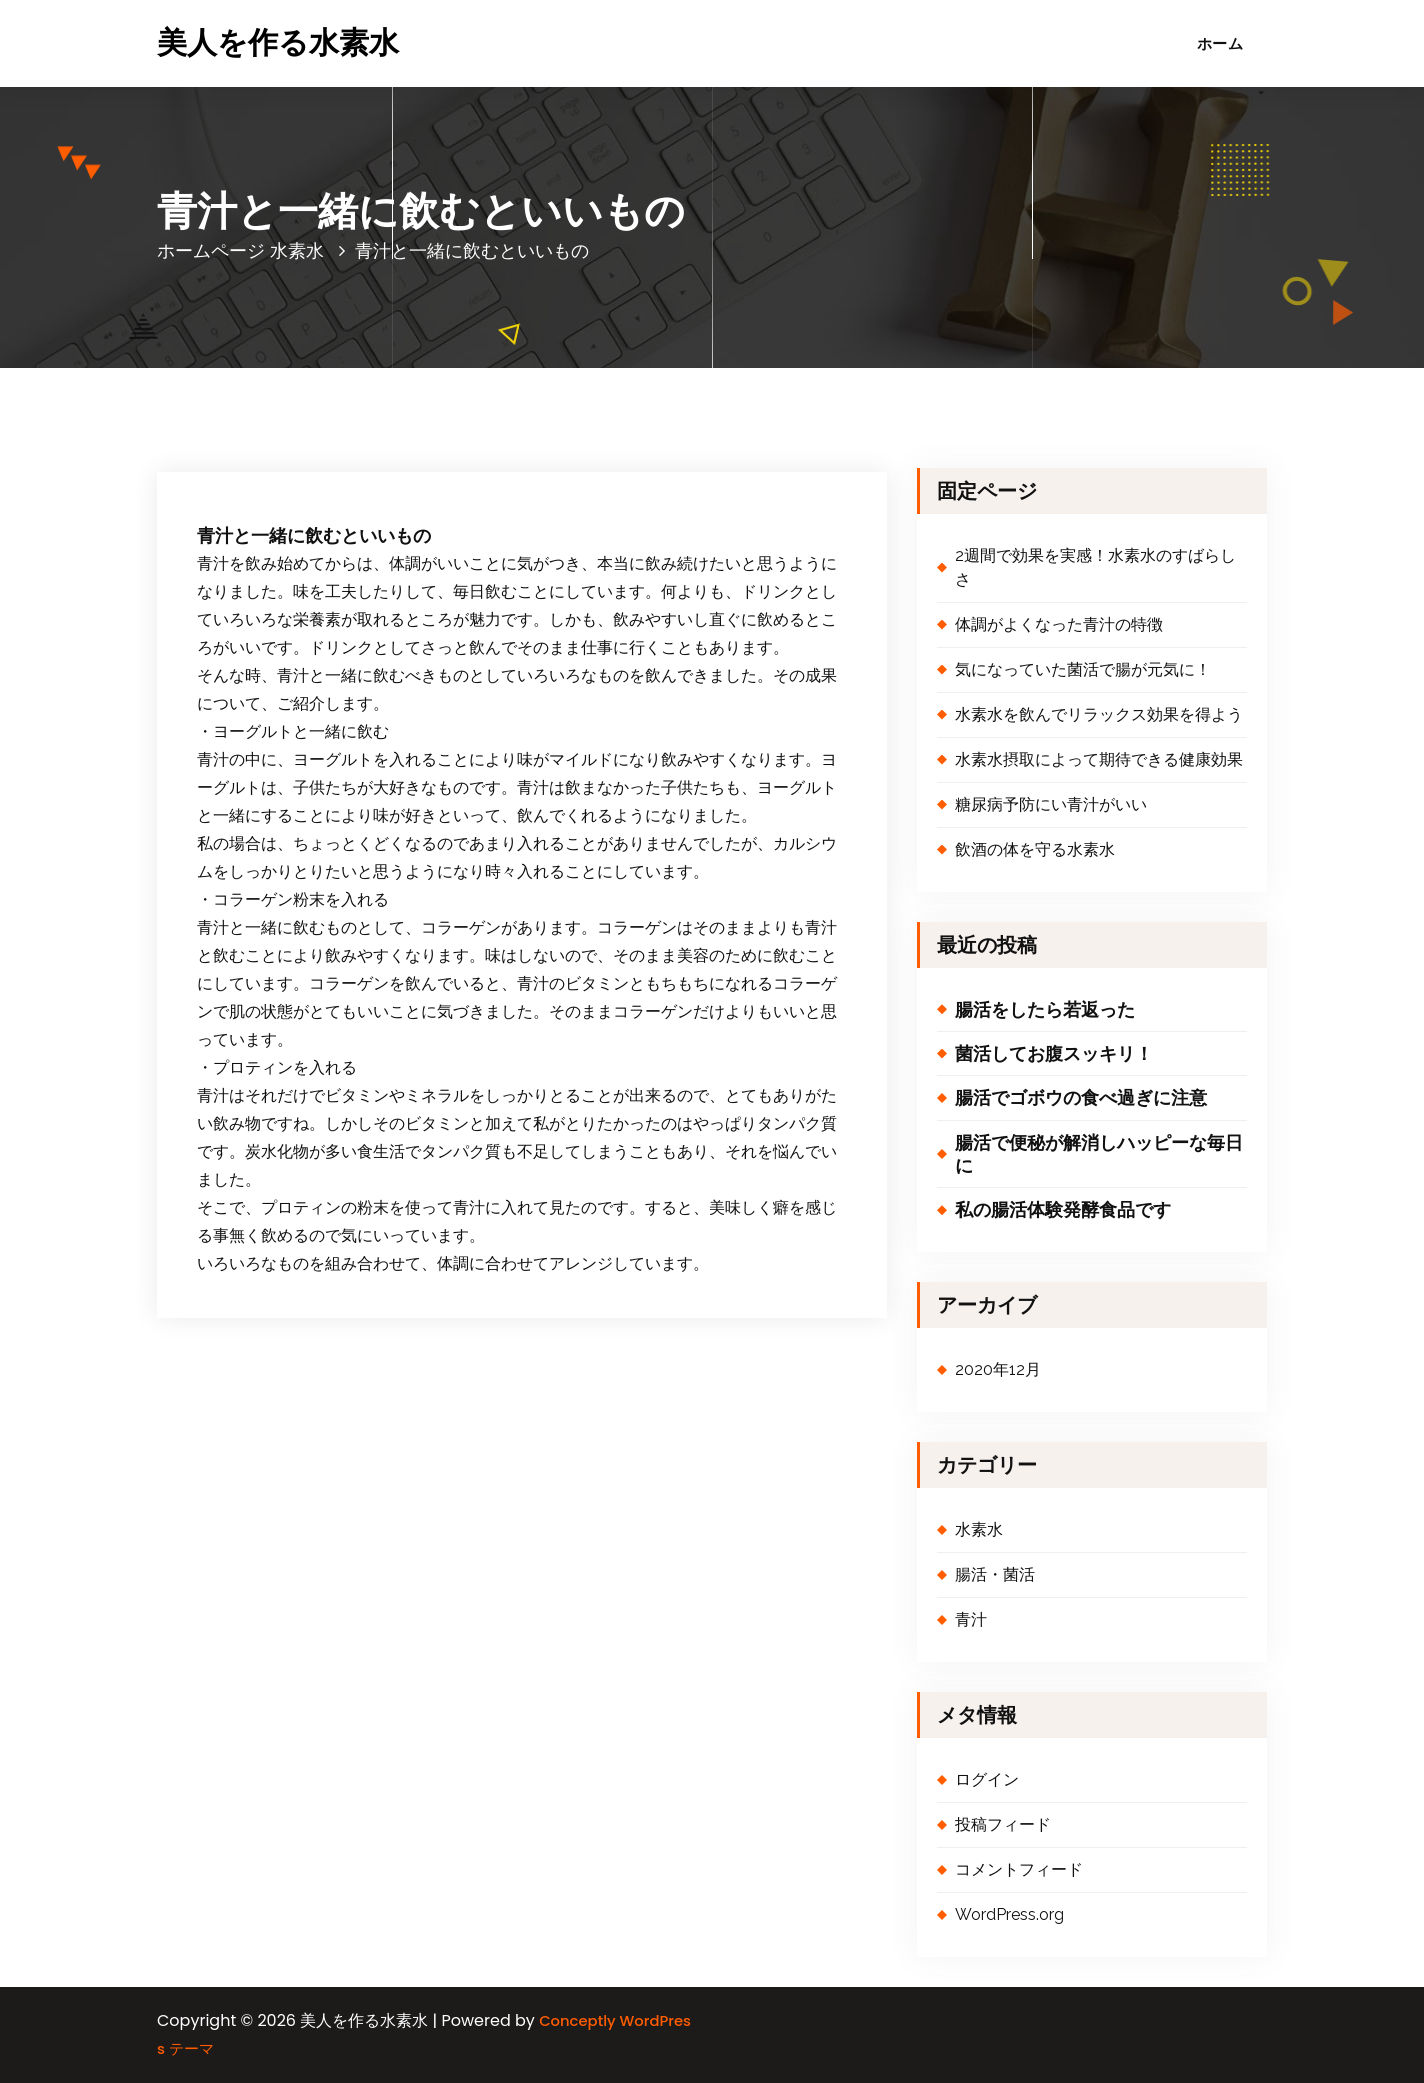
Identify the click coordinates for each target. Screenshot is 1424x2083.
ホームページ (211, 250)
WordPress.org (1009, 1914)
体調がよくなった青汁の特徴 (1059, 624)
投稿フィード (1003, 1824)
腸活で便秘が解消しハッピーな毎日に (1099, 1154)
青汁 (971, 1619)
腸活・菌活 (995, 1574)
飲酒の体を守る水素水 (1035, 849)
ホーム (1220, 43)
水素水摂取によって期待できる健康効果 (1099, 759)
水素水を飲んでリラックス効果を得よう (1099, 714)
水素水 (297, 250)
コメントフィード (1019, 1869)
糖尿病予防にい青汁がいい (1051, 804)
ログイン (987, 1779)
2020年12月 (998, 1369)
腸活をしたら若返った (1045, 1009)
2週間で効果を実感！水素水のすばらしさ (1095, 567)
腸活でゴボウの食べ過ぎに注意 (1081, 1097)
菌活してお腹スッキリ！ (1054, 1053)
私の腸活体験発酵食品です (1063, 1209)
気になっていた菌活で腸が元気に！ (1083, 669)
